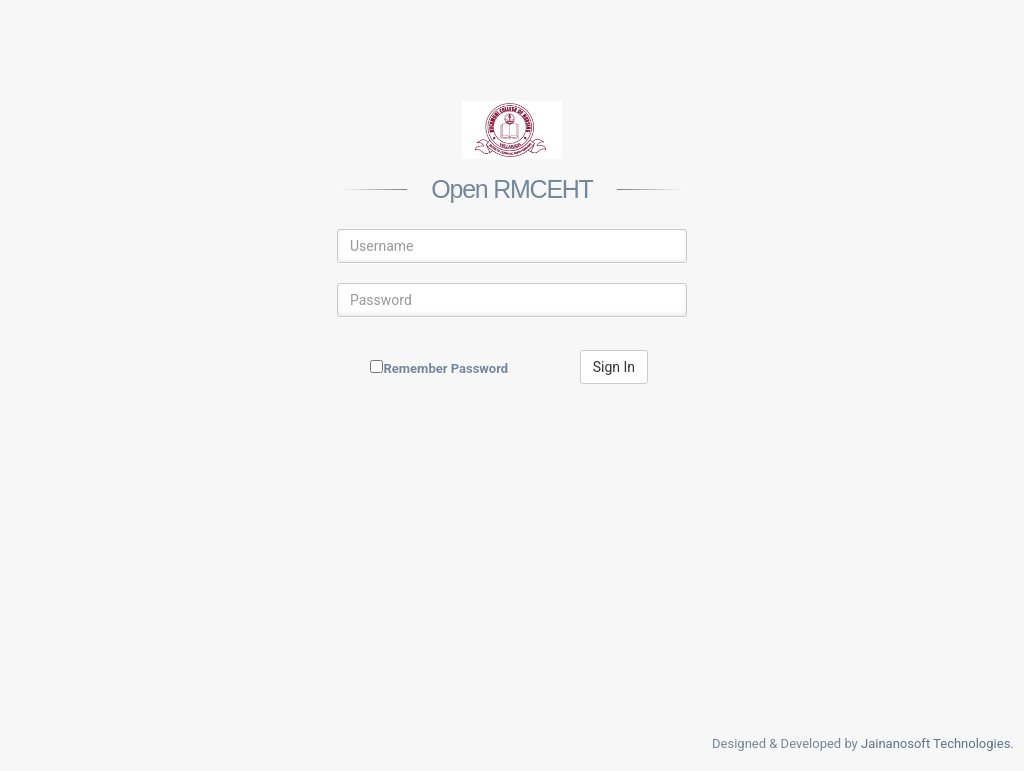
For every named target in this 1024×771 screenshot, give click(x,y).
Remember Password (445, 368)
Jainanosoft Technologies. (937, 743)
